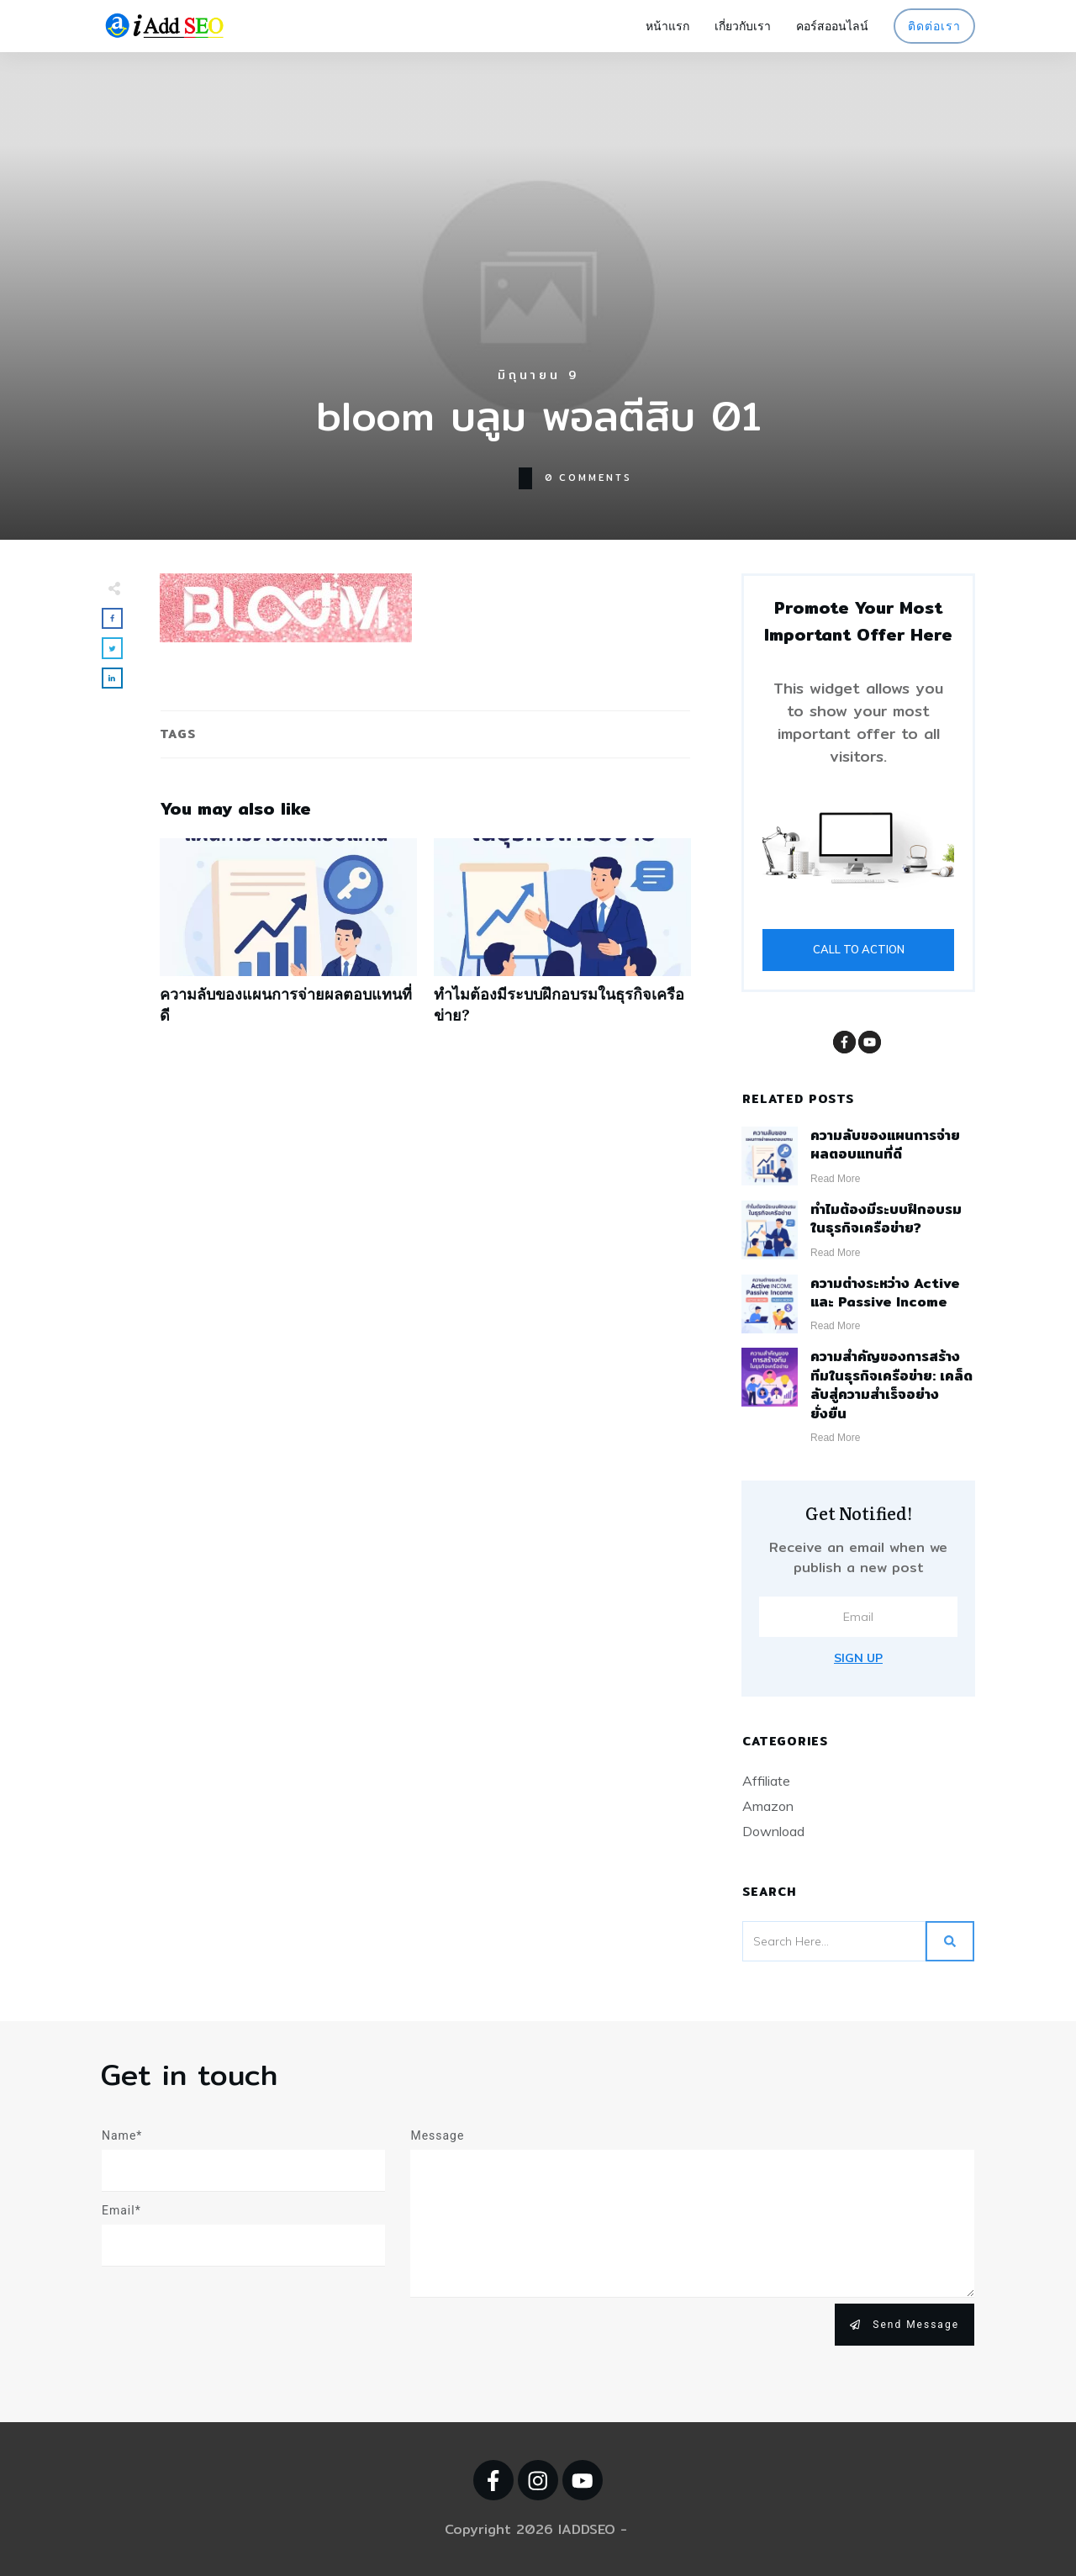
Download (773, 1831)
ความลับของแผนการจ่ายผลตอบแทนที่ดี (288, 940)
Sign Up (858, 1657)
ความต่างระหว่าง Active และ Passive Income (885, 1292)
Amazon (768, 1805)
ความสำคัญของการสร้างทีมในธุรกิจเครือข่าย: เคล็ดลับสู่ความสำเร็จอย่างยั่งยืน (891, 1384)
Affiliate (766, 1780)
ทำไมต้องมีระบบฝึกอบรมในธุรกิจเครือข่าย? (562, 940)
